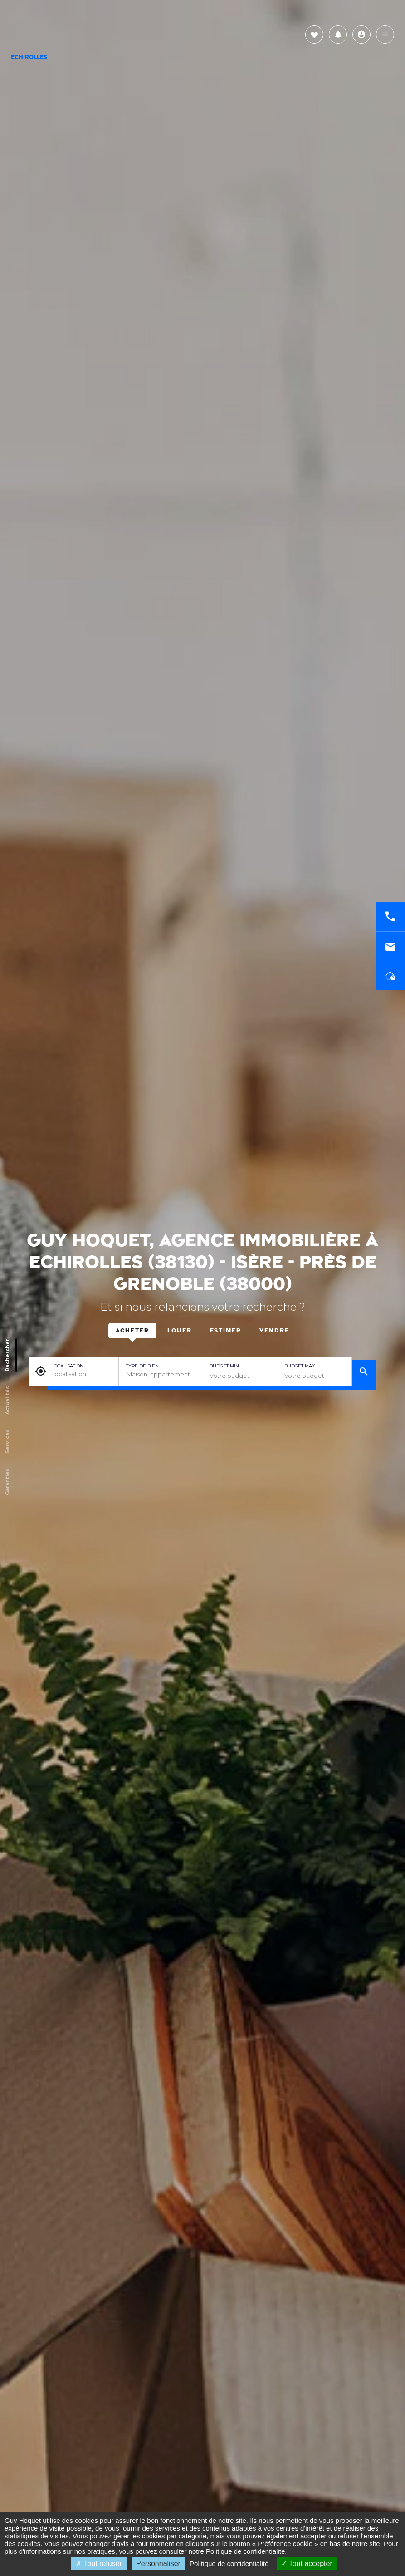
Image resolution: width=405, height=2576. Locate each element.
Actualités (7, 1400)
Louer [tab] (179, 1330)
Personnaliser (158, 2563)
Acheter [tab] (132, 1330)
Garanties (7, 1481)
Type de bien (142, 1365)
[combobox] (160, 1375)
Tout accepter (306, 2563)
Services (7, 1441)
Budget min (224, 1365)
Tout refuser (99, 2563)
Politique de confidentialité (245, 2551)
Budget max (299, 1365)
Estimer (226, 1330)
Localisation (67, 1365)
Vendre (274, 1330)
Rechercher (7, 1354)
